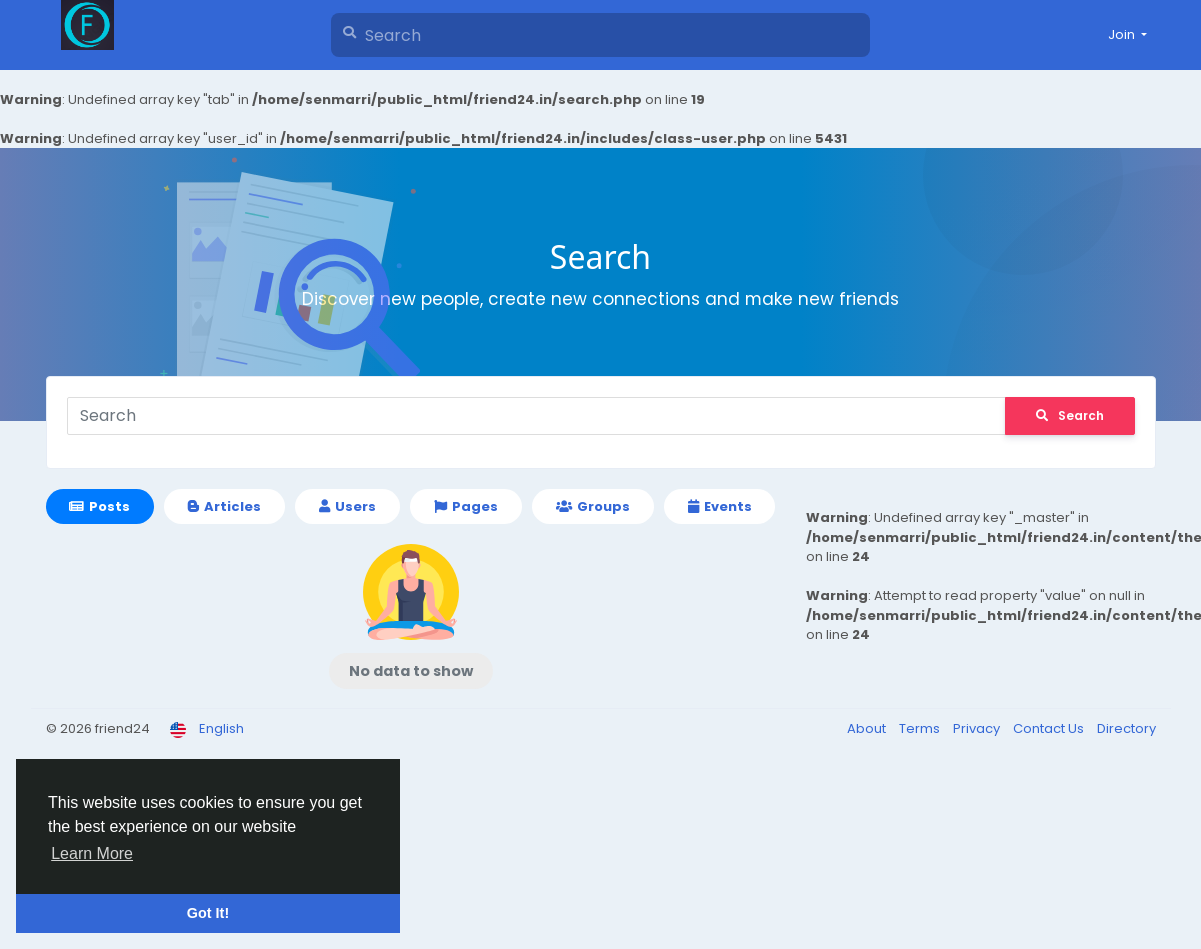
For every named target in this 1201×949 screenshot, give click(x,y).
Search (1070, 415)
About (868, 728)
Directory (1126, 728)
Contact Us (1050, 728)
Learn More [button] (92, 853)
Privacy (978, 728)
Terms (921, 728)
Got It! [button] (208, 913)
